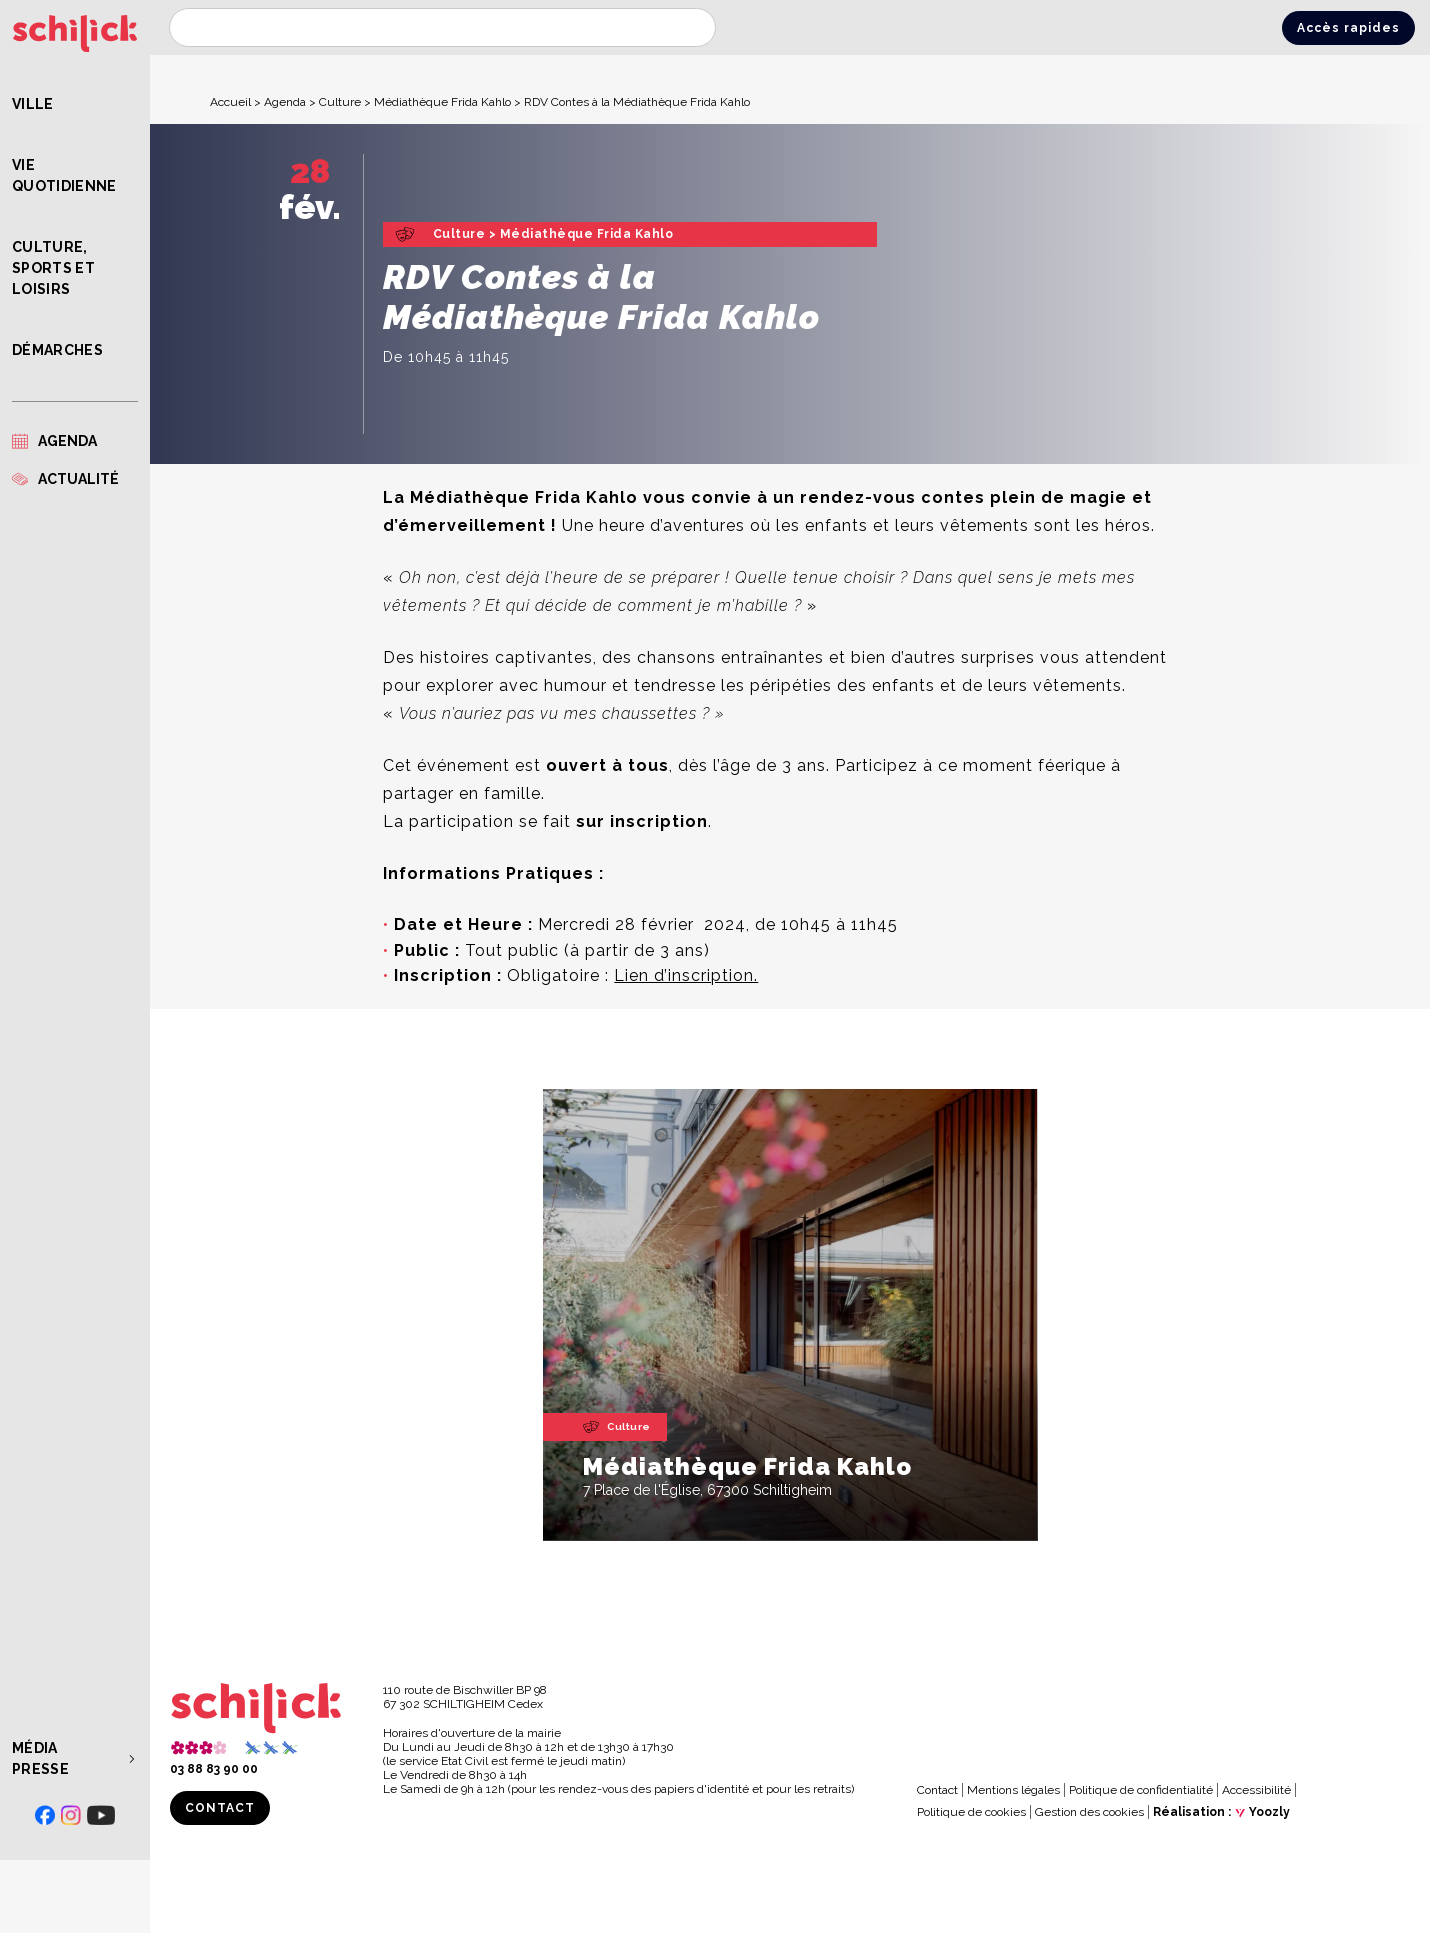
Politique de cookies (971, 1812)
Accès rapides (1348, 28)
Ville (33, 104)
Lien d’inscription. (686, 975)
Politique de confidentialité (1141, 1790)
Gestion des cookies (1089, 1812)
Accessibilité (1256, 1790)
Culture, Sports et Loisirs (53, 268)
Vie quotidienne (64, 175)
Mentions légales (1013, 1790)
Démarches (57, 350)
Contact (220, 1808)
